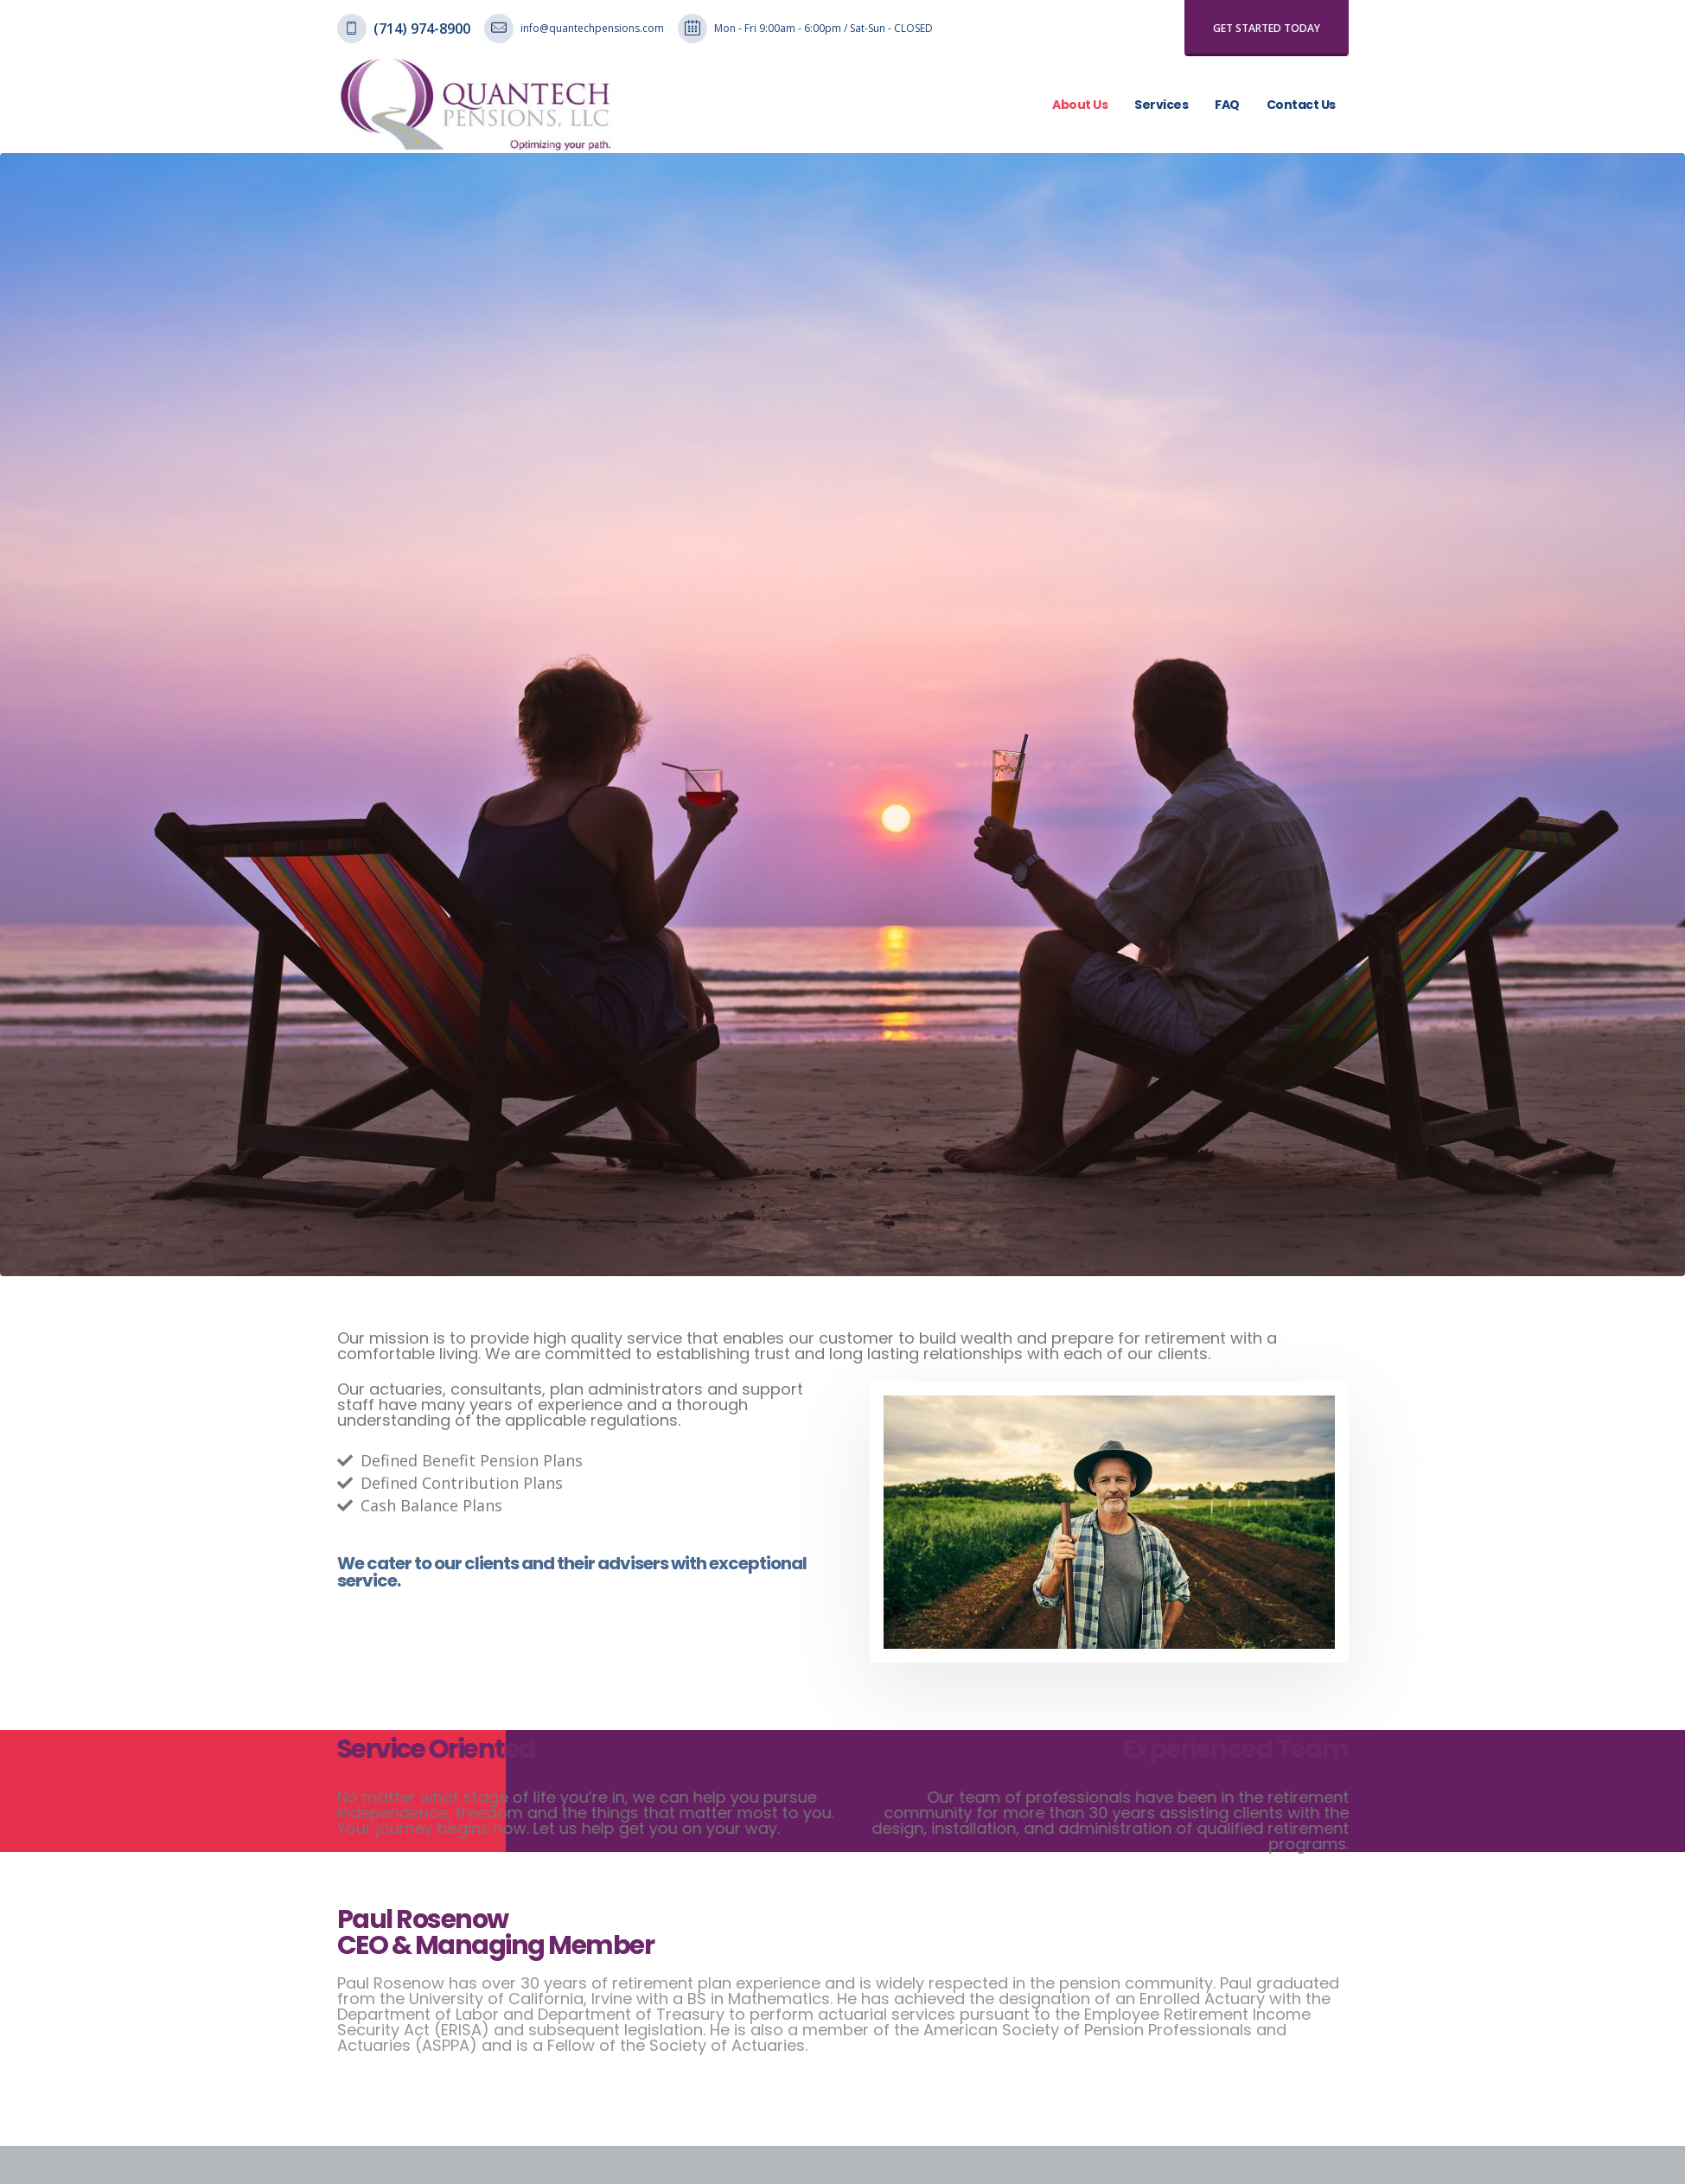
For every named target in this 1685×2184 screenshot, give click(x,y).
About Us (1079, 104)
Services (1161, 104)
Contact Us (1301, 104)
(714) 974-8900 (421, 28)
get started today (1266, 28)
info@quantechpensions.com (592, 28)
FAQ (1227, 104)
